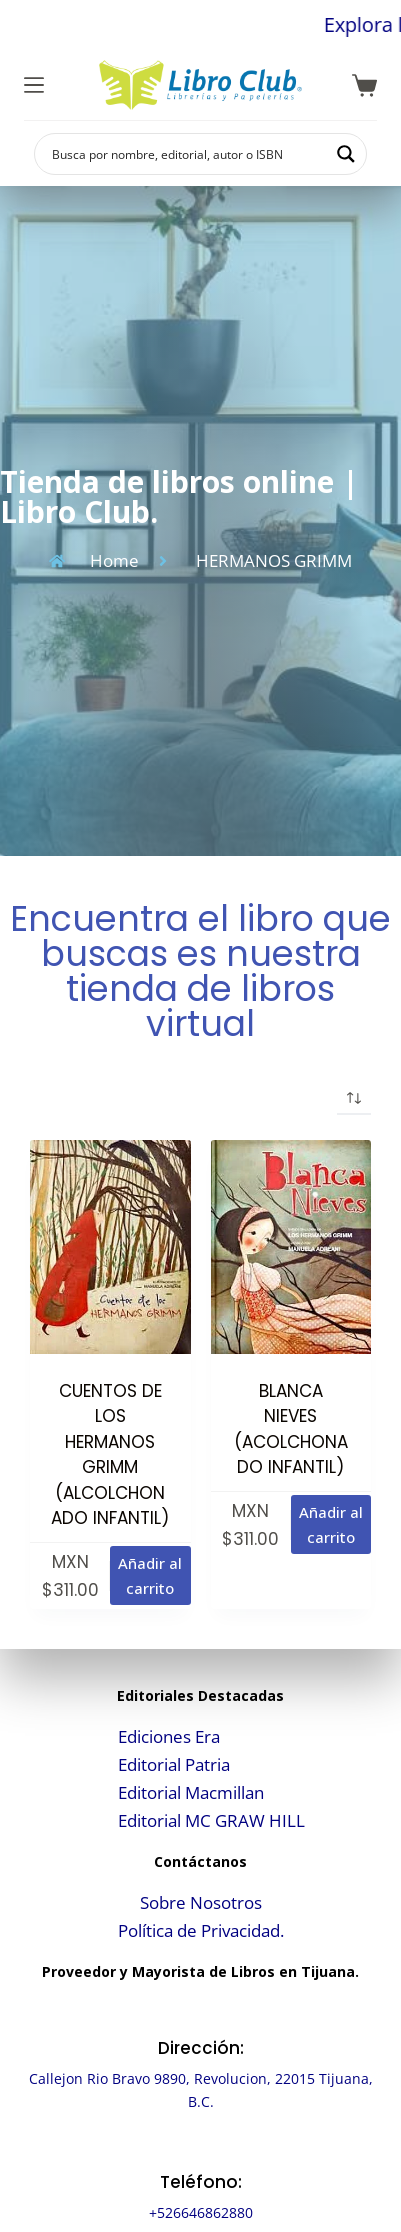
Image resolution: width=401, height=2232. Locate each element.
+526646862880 (201, 2212)
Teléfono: (201, 2182)
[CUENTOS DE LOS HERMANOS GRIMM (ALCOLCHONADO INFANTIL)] (110, 1247)
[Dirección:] (200, 2011)
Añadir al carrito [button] (150, 1575)
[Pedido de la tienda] (354, 1098)
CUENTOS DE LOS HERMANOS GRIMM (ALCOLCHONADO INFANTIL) (110, 1455)
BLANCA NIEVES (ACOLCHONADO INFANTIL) (291, 1429)
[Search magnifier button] (346, 154)
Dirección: (201, 2048)
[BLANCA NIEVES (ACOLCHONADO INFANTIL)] (291, 1247)
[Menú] (34, 85)
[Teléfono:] (200, 2145)
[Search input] (187, 154)
